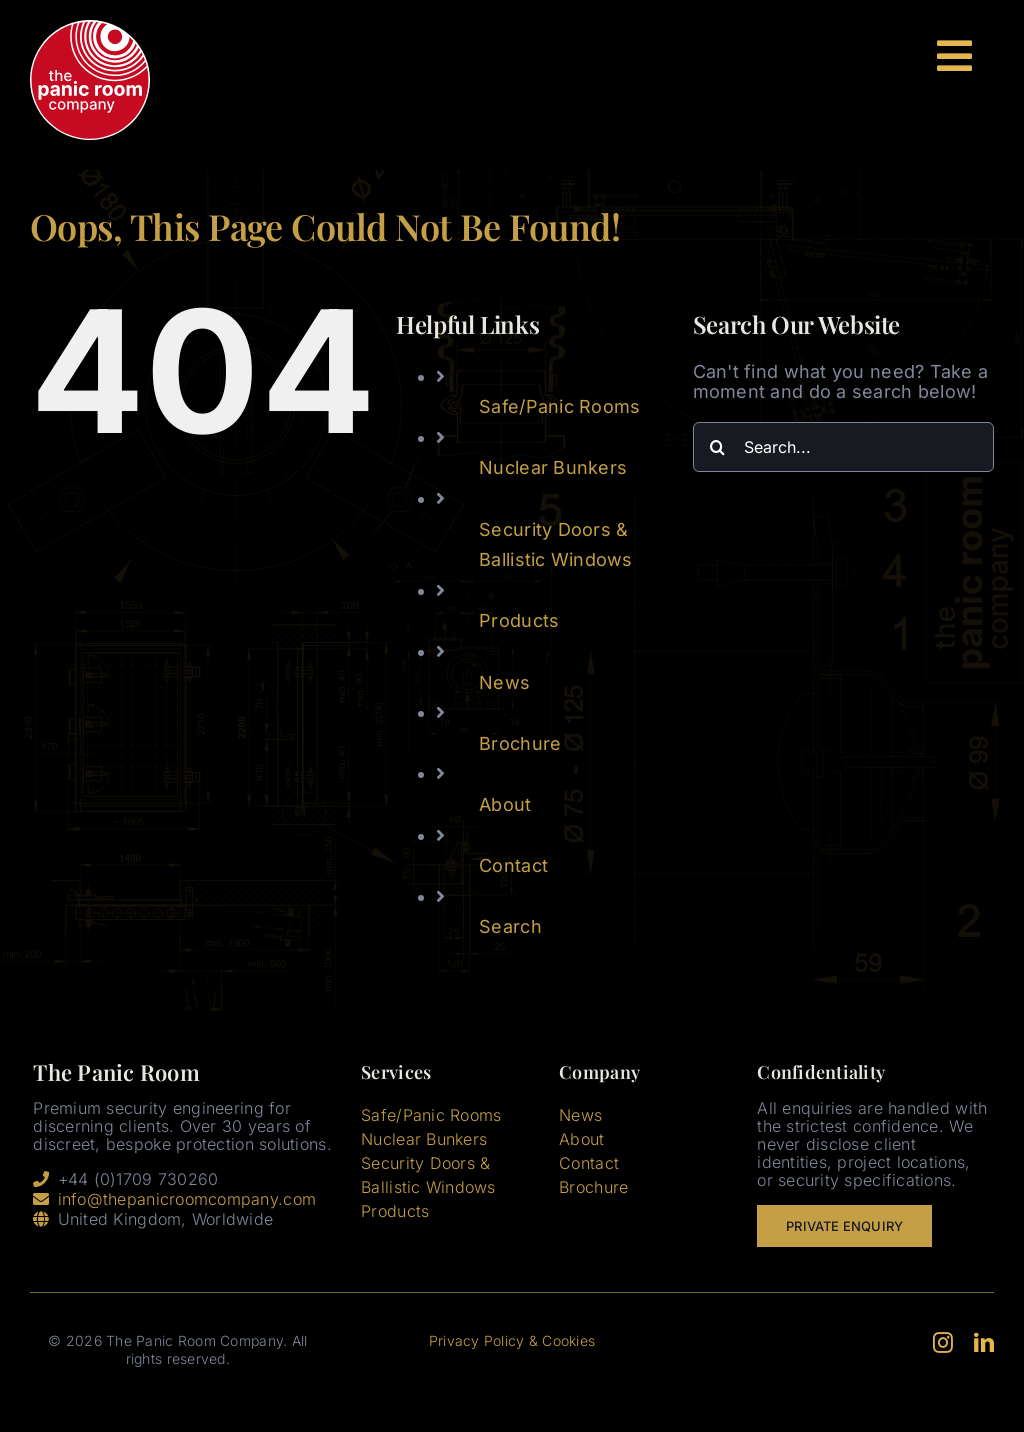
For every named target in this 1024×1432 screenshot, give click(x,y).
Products (519, 620)
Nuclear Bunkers (553, 467)
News (504, 682)
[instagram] (943, 1343)
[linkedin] (984, 1343)
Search (510, 926)
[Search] (718, 447)
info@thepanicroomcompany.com (187, 1199)
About (505, 804)
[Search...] (843, 447)
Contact (513, 865)
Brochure (520, 743)
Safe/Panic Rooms (559, 406)
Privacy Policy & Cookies (512, 1340)
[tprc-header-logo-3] (90, 28)
